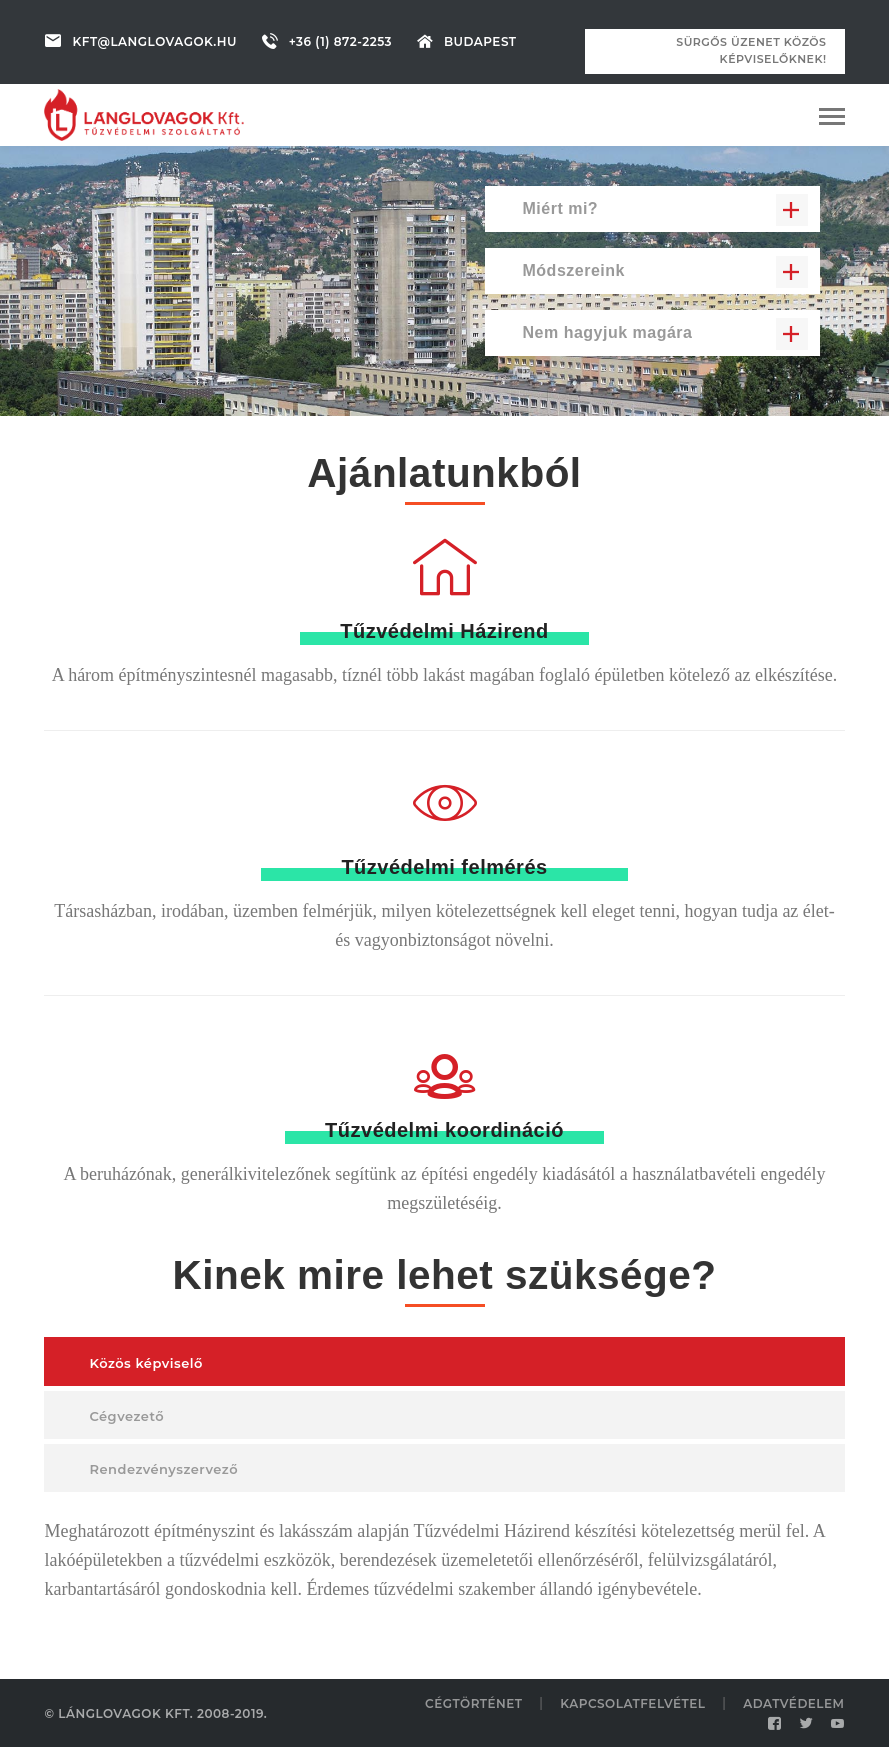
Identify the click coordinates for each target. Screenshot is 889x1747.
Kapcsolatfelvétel (632, 1703)
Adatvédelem (793, 1703)
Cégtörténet (474, 1703)
